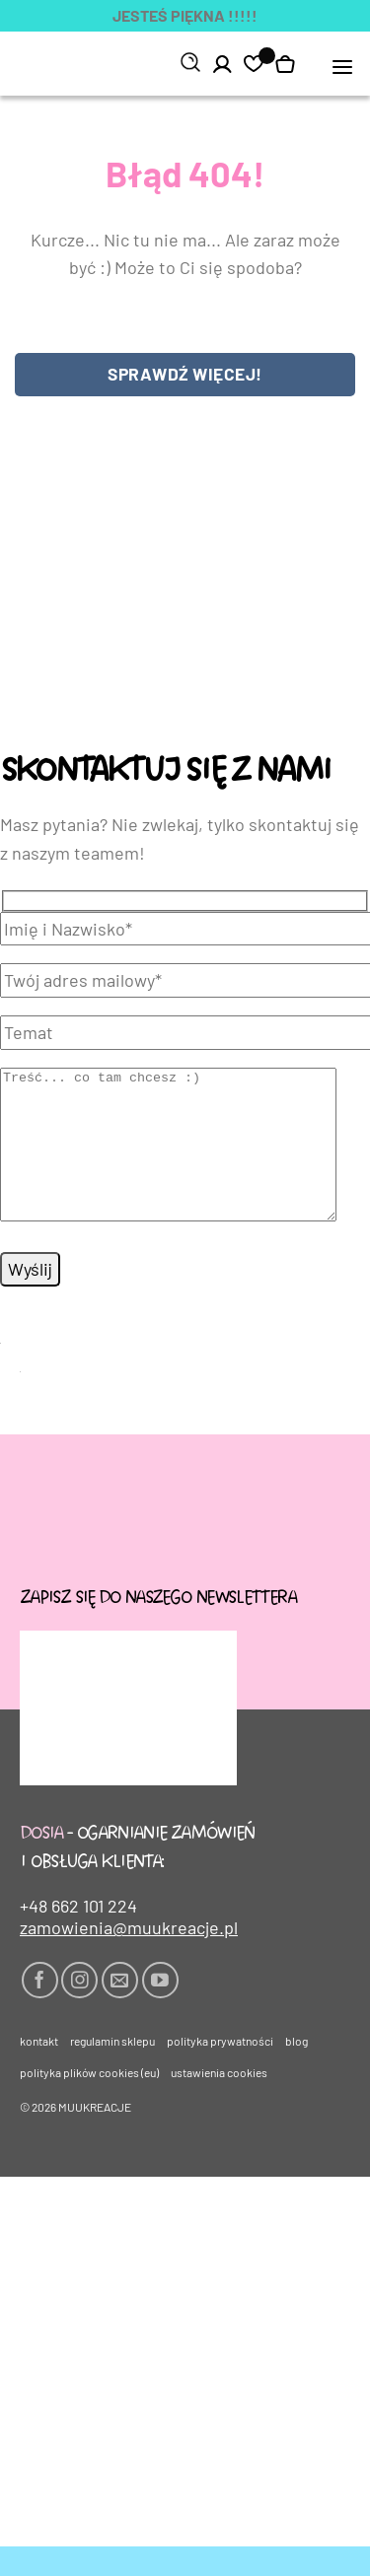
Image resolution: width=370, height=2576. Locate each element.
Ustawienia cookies (219, 2102)
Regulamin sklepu (112, 2070)
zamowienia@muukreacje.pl (129, 1957)
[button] (343, 66)
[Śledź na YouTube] (160, 2009)
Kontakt (39, 2070)
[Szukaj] (190, 63)
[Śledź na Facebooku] (40, 2009)
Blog (296, 2070)
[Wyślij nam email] (120, 2009)
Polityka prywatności (220, 2070)
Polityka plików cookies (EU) (89, 2102)
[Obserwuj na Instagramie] (79, 2009)
